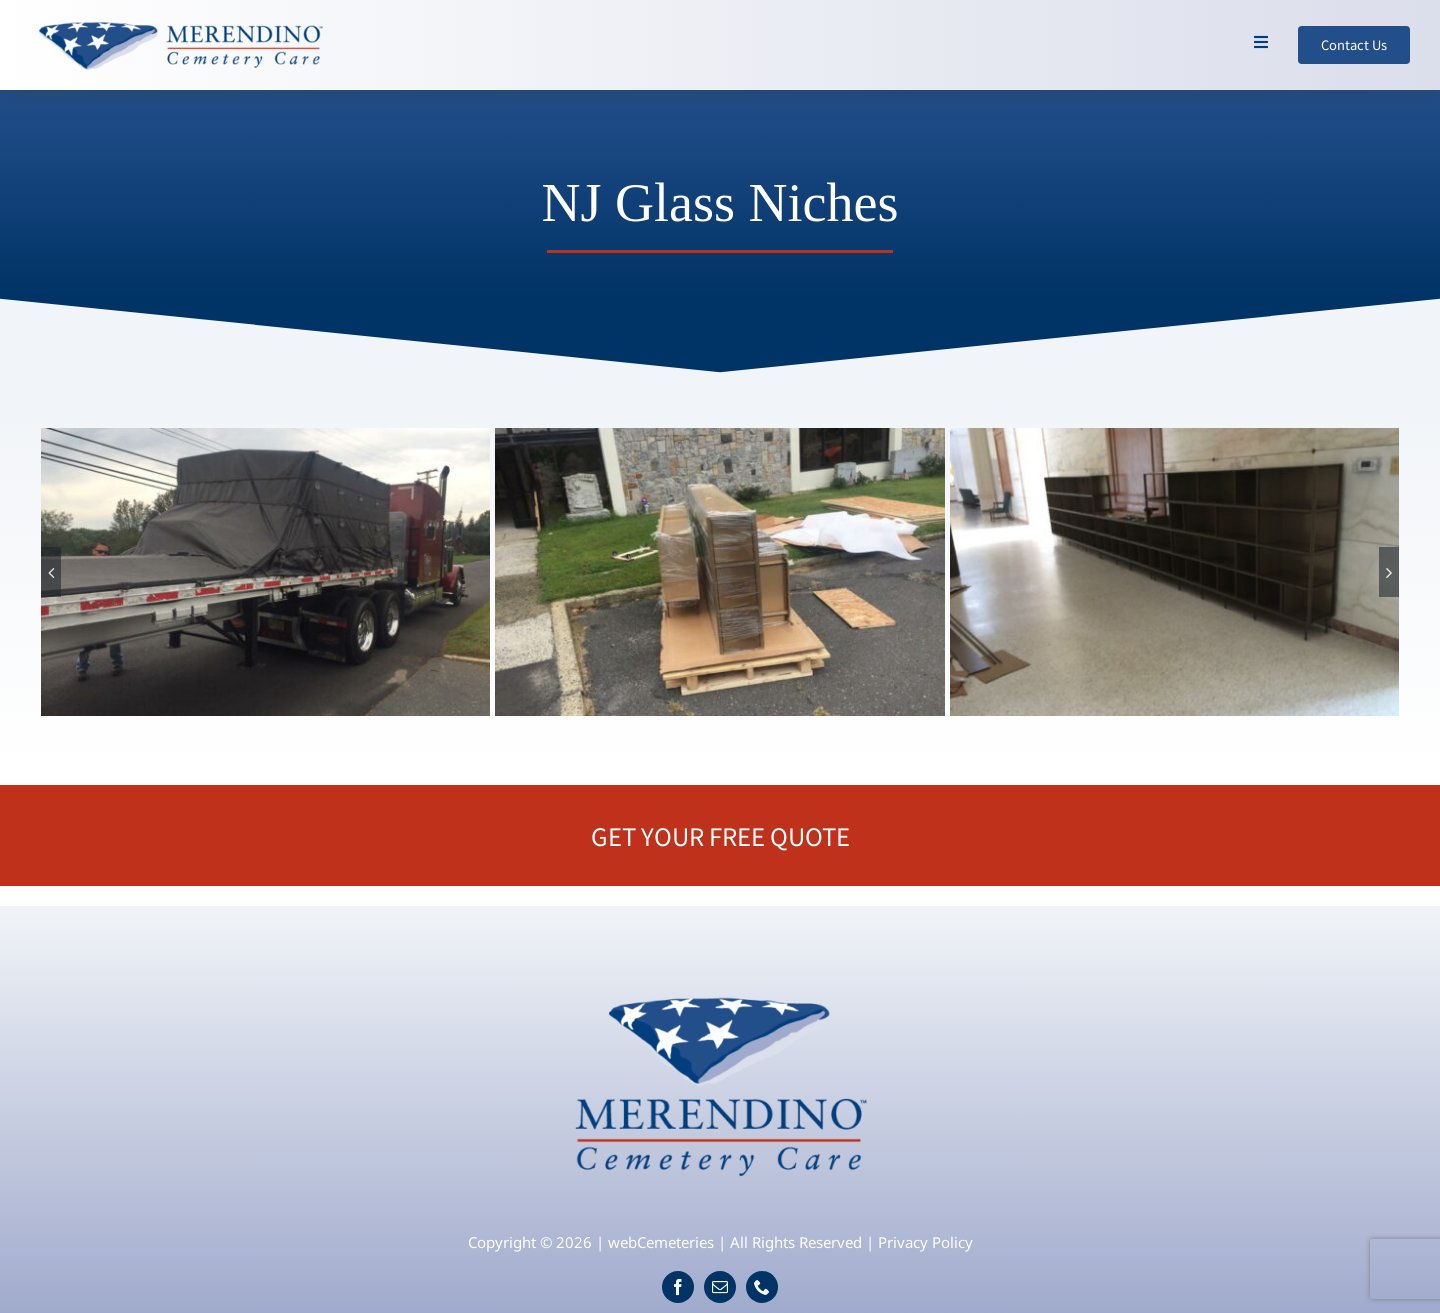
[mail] (720, 1287)
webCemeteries (661, 1242)
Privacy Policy (925, 1242)
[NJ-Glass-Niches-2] (720, 572)
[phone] (762, 1287)
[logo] (720, 987)
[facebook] (678, 1287)
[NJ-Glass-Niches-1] (266, 572)
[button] (51, 572)
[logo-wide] (180, 24)
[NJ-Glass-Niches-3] (1175, 572)
